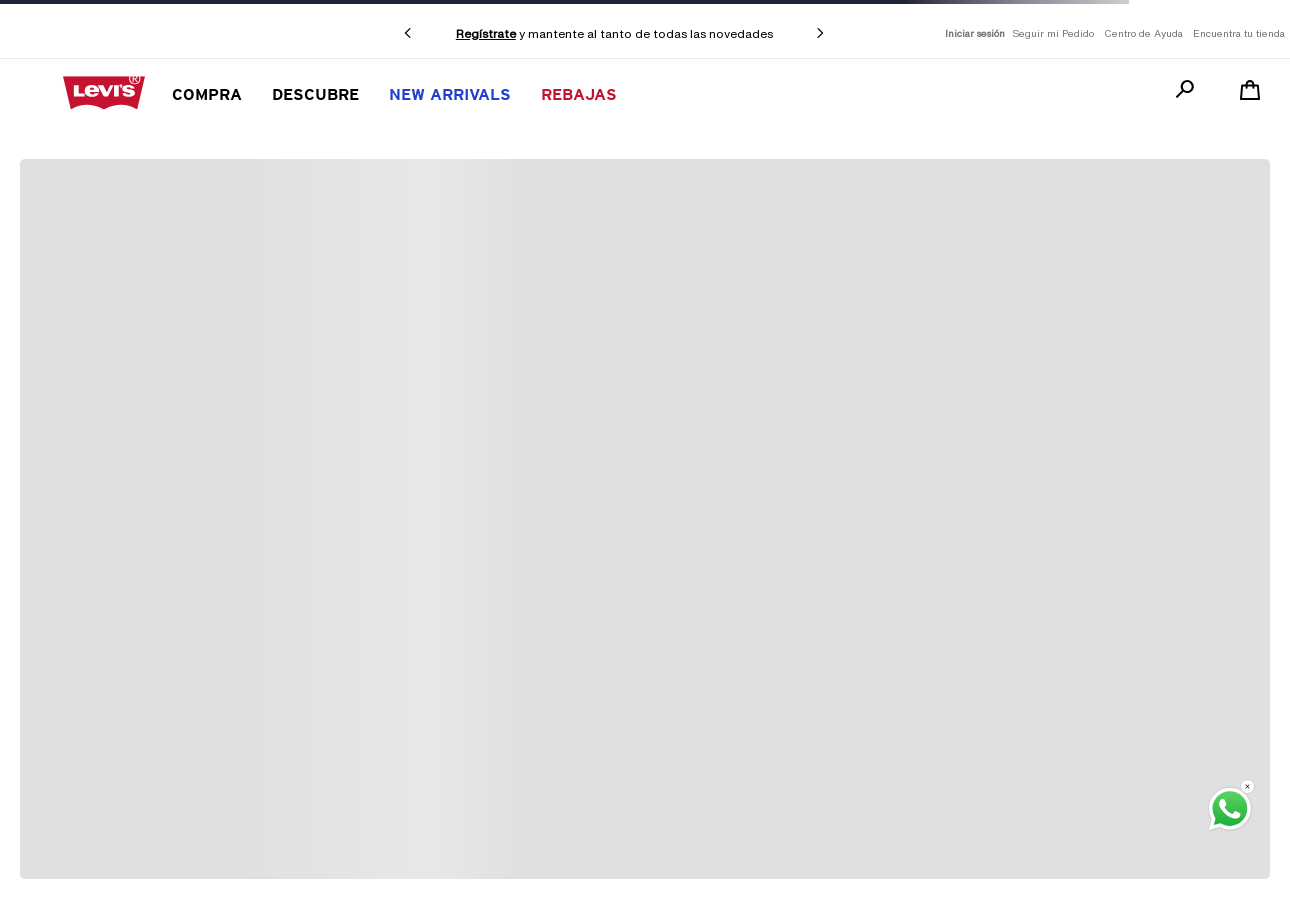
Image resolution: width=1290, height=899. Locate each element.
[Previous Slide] (408, 33)
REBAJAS (579, 94)
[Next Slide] (820, 33)
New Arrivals (450, 94)
